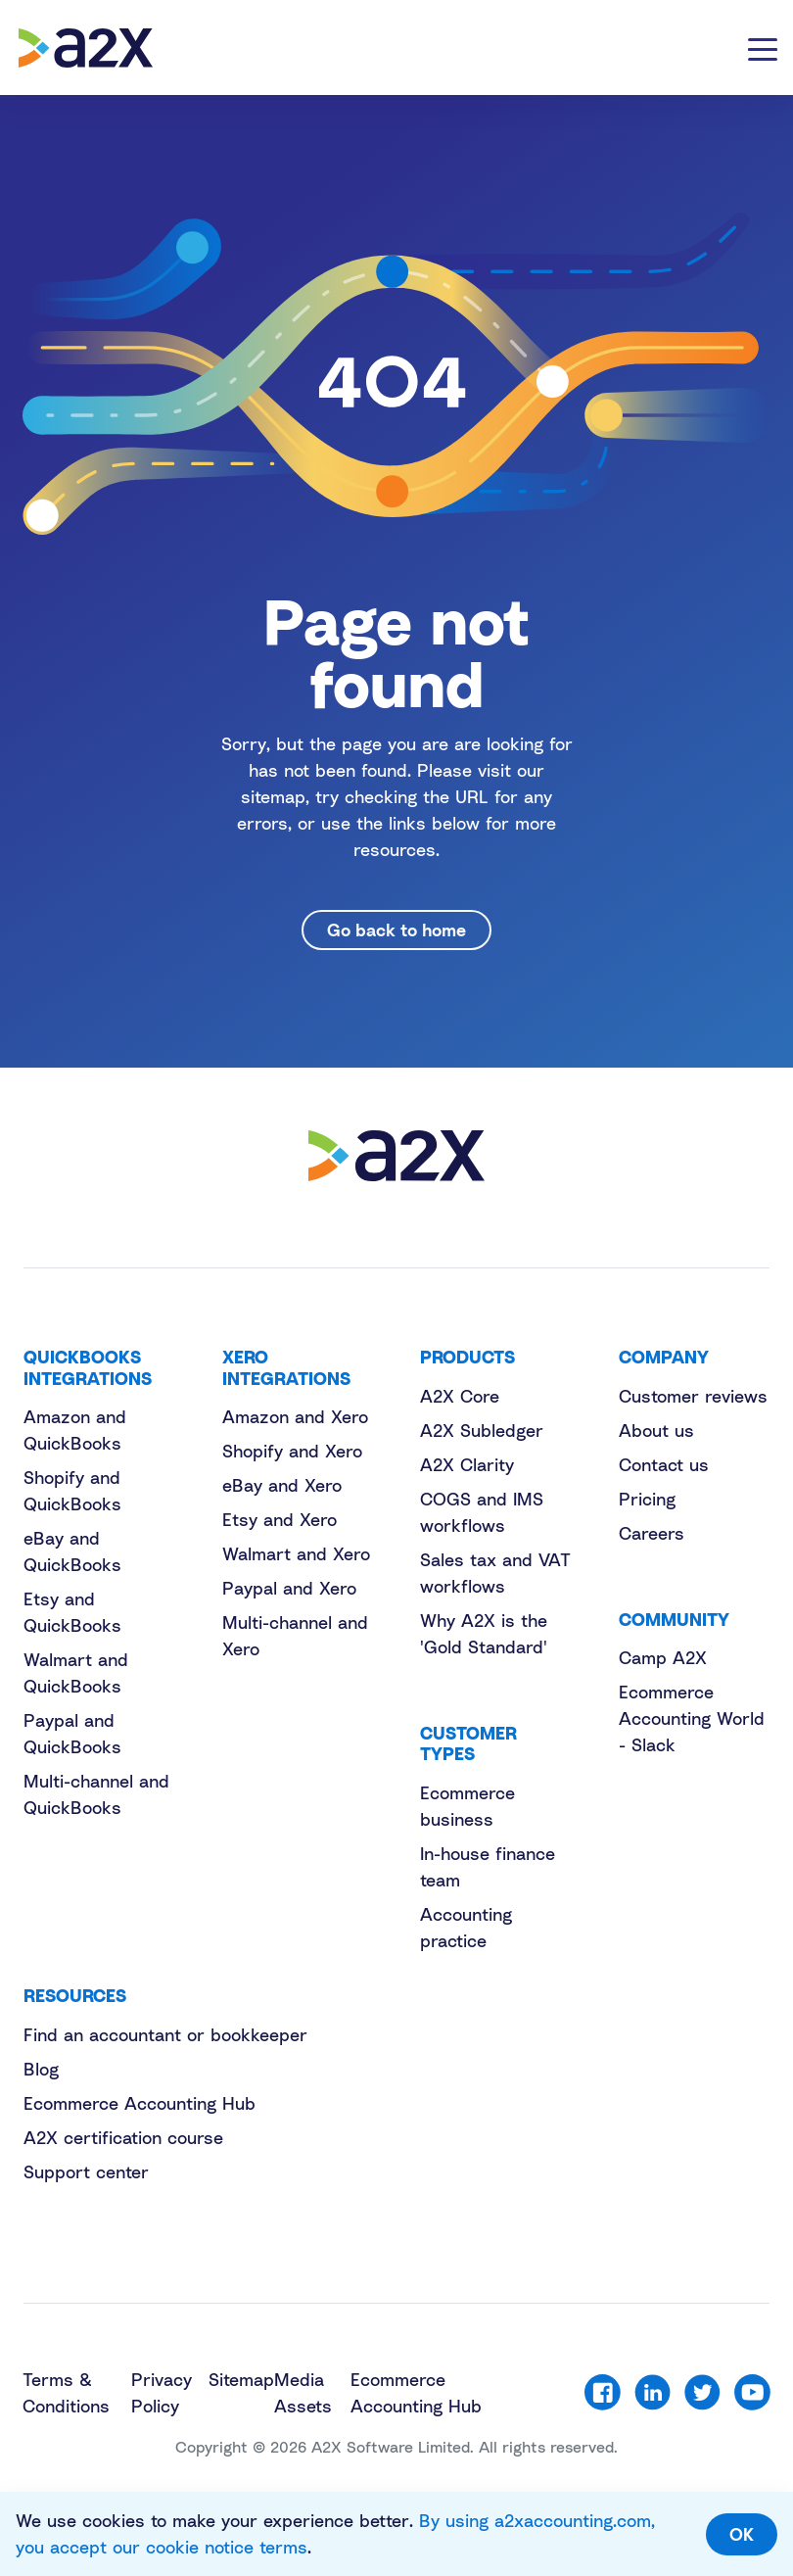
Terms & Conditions (66, 2392)
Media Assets (303, 2392)
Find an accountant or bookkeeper (165, 2034)
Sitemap (241, 2379)
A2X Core (459, 1396)
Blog (41, 2068)
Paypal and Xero (289, 1587)
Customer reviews (693, 1396)
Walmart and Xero (296, 1553)
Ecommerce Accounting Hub (139, 2103)
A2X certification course (123, 2137)
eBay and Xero (282, 1485)
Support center (86, 2171)
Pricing (647, 1498)
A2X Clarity (467, 1464)
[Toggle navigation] (762, 48)
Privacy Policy (161, 2392)
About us (656, 1430)
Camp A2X (663, 1657)
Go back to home (396, 929)
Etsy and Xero (279, 1519)
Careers (651, 1533)
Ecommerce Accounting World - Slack (692, 1718)
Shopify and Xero (292, 1450)
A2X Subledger (481, 1430)
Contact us (664, 1464)
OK (741, 2534)
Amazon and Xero (295, 1416)
